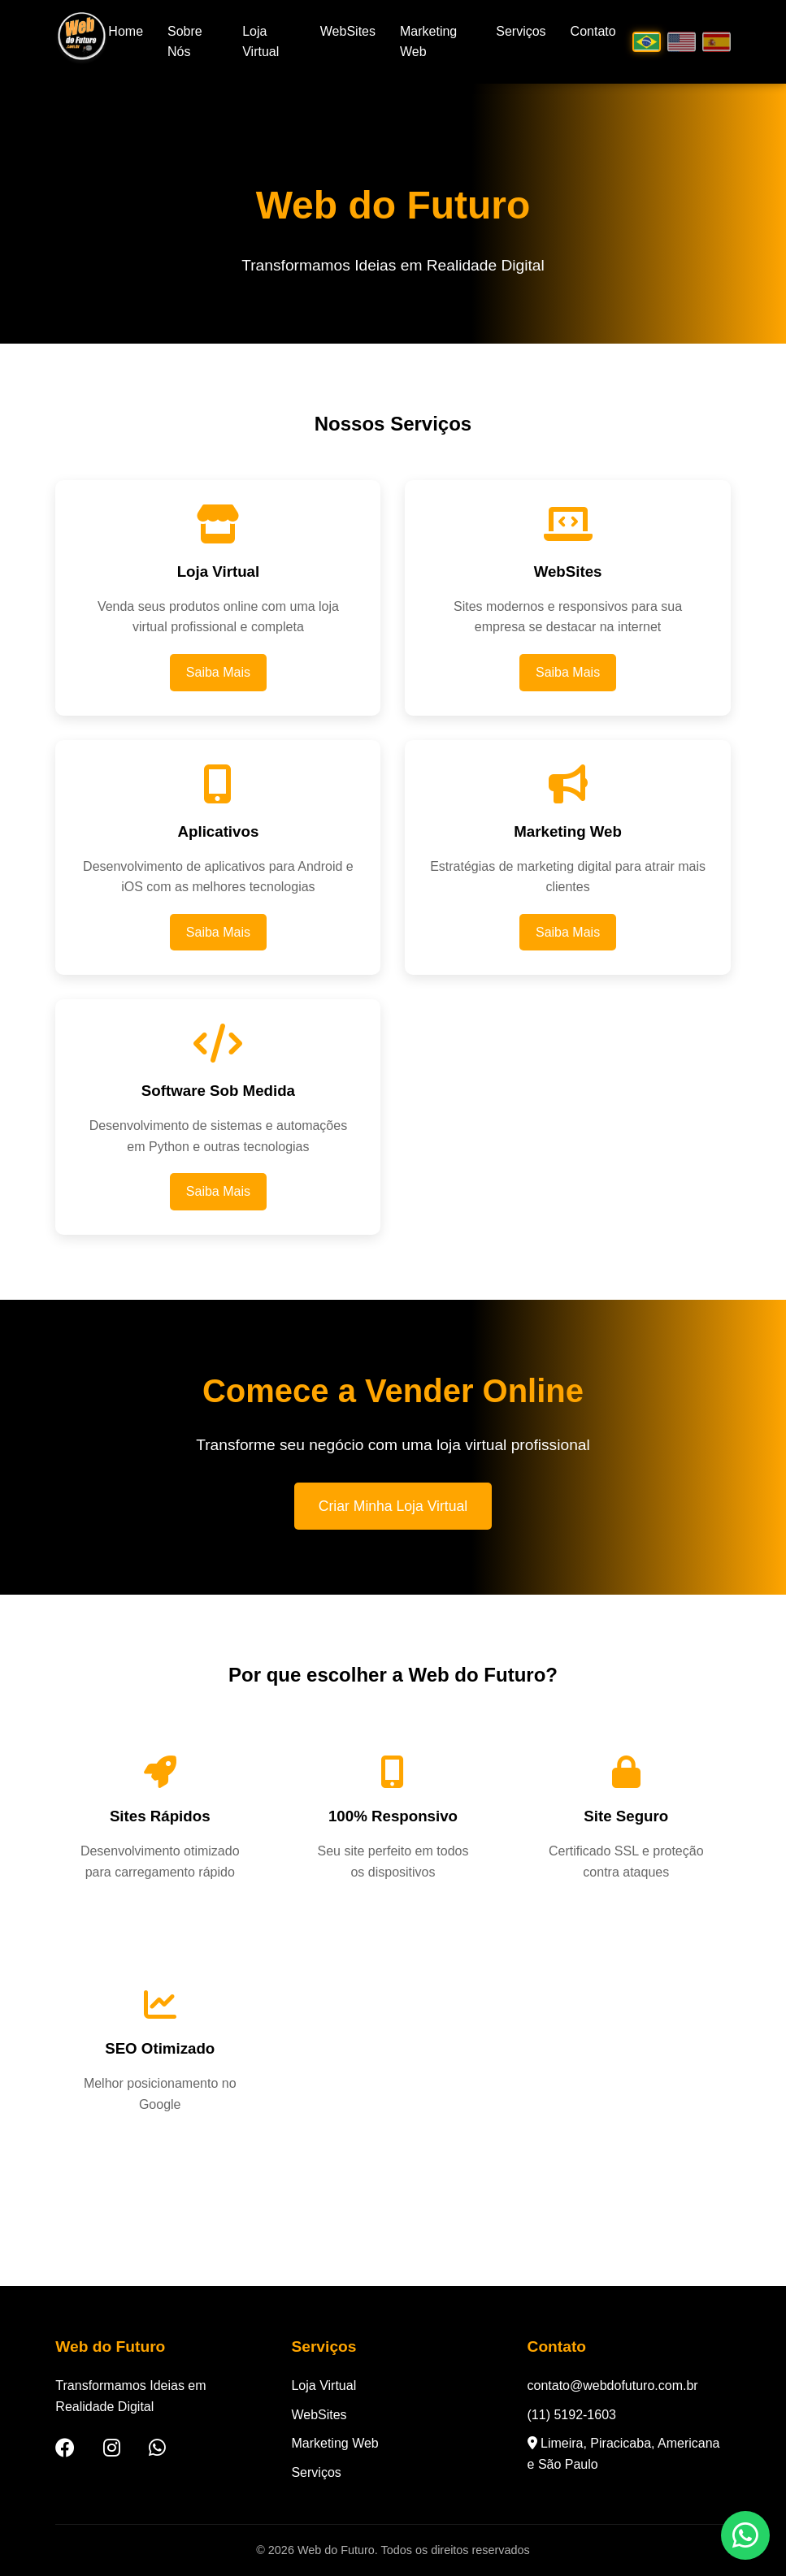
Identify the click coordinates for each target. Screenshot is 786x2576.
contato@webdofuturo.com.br (613, 2385)
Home (125, 31)
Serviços (520, 31)
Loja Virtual (323, 2385)
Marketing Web (334, 2443)
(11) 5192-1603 (572, 2415)
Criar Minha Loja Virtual (393, 1506)
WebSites (348, 31)
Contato (593, 31)
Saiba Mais (218, 672)
